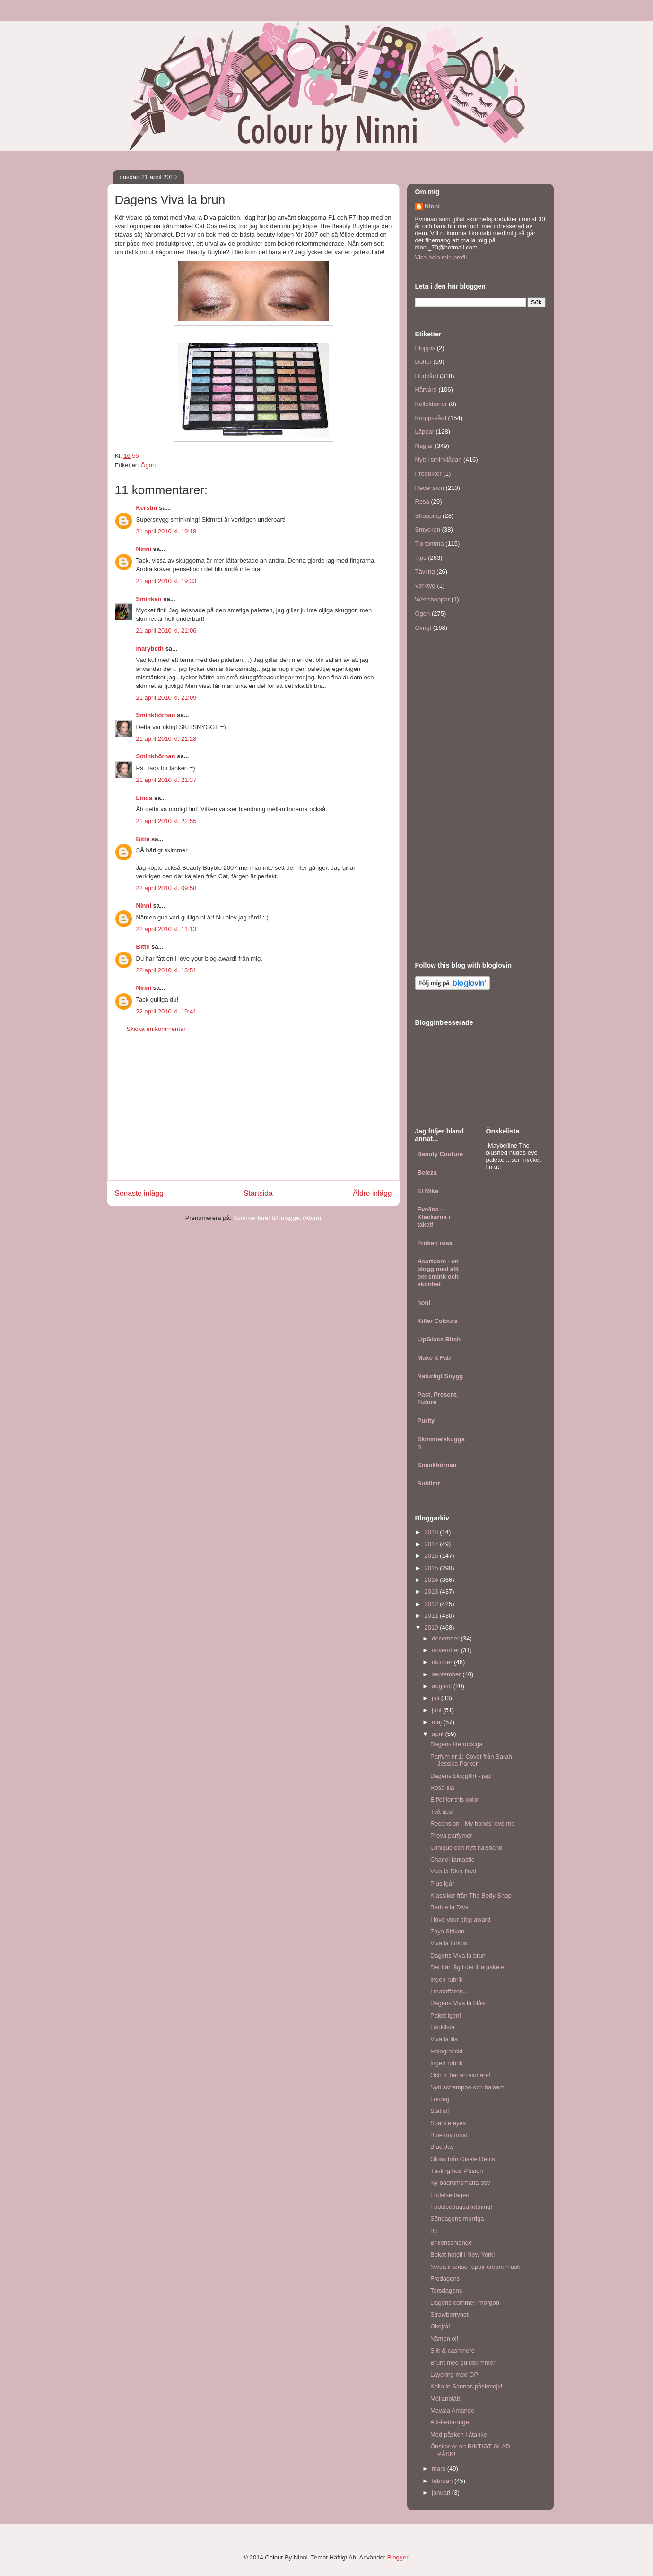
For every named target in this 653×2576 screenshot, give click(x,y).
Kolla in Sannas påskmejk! (466, 2386)
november (446, 1650)
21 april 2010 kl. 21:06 (166, 630)
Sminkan (149, 598)
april (438, 1733)
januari (442, 2492)
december (446, 1638)
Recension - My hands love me (472, 1823)
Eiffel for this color (454, 1799)
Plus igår (442, 1883)
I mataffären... (449, 1991)
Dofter (423, 361)
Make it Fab (434, 1357)
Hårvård (426, 389)
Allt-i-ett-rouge (449, 2422)
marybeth (150, 648)
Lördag (439, 2099)
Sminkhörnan (155, 715)
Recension (429, 487)
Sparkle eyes (448, 2123)
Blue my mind (449, 2134)
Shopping (428, 515)
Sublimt (429, 1483)
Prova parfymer (451, 1835)
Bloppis (425, 348)
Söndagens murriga (457, 2218)
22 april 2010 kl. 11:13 (166, 929)
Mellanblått (445, 2398)
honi (424, 1302)
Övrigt (423, 627)
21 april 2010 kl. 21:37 (166, 779)
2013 (432, 1591)
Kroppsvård (430, 417)
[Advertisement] (253, 1114)
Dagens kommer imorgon (464, 2302)
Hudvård (426, 375)
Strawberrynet (449, 2314)
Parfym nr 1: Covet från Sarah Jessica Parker (471, 1760)
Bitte (143, 838)
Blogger (397, 2557)
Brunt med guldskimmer (462, 2362)
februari (443, 2480)
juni (437, 1710)
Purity (426, 1420)
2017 (432, 1543)
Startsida (258, 1193)
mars (439, 2468)
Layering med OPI (455, 2374)
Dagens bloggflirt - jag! (461, 1775)
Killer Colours (438, 1320)
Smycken (427, 529)
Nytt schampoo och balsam (467, 2087)
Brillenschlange (451, 2242)
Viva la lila (444, 2039)
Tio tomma (429, 543)
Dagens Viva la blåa (457, 2003)
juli (436, 1697)
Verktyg (425, 585)
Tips (421, 557)
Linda (144, 797)
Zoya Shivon (447, 1931)
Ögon (148, 465)
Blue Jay (442, 2146)
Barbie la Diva (449, 1907)
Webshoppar (432, 599)
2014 (432, 1579)
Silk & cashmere (452, 2350)
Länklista (442, 2027)
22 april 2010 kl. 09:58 (166, 888)
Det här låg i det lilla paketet (468, 1967)
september (447, 1674)
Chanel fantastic (452, 1859)
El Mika (428, 1190)
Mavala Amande (452, 2410)
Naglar (424, 445)
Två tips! (441, 1811)
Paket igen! (445, 2015)
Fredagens (445, 2278)
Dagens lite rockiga (456, 1744)
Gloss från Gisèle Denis (462, 2159)
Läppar (424, 431)
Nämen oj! (444, 2338)
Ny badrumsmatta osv (460, 2182)
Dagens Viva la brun (458, 1955)
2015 (432, 1567)
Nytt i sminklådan (438, 459)
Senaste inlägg (139, 1193)
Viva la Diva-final (453, 1871)
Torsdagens (446, 2290)
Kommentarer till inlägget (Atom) (277, 1217)
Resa (422, 501)
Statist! (439, 2110)
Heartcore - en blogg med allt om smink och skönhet (438, 1273)
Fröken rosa (435, 1242)
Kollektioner (431, 403)
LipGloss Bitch (439, 1339)
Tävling (425, 571)
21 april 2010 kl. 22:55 (166, 820)
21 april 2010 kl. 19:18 (166, 531)
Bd (434, 2230)
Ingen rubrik (446, 1979)
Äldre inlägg (372, 1193)
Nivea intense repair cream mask (475, 2266)
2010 (432, 1627)
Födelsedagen (449, 2194)
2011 (432, 1615)
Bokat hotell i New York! (462, 2254)
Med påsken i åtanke (458, 2434)
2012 (432, 1603)
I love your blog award (460, 1919)
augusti (442, 1686)
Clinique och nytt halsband (466, 1847)
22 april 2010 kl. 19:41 (166, 1011)
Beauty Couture (440, 1154)
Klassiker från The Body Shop (471, 1895)
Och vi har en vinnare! (460, 2074)
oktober (443, 1662)
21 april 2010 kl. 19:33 (166, 580)
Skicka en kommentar (156, 1028)
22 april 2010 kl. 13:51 (166, 970)
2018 (432, 1532)
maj (438, 1722)
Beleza (427, 1172)
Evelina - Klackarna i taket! (434, 1217)
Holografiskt (446, 2051)
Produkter (428, 473)
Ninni (144, 548)
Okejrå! (440, 2326)
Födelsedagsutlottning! (461, 2206)
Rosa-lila (442, 1787)
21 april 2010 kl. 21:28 (166, 738)
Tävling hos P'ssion (456, 2170)
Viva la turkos (448, 1943)
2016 (432, 1555)
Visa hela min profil (441, 257)
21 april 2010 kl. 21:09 (166, 697)
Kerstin (146, 507)
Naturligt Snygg (440, 1376)
